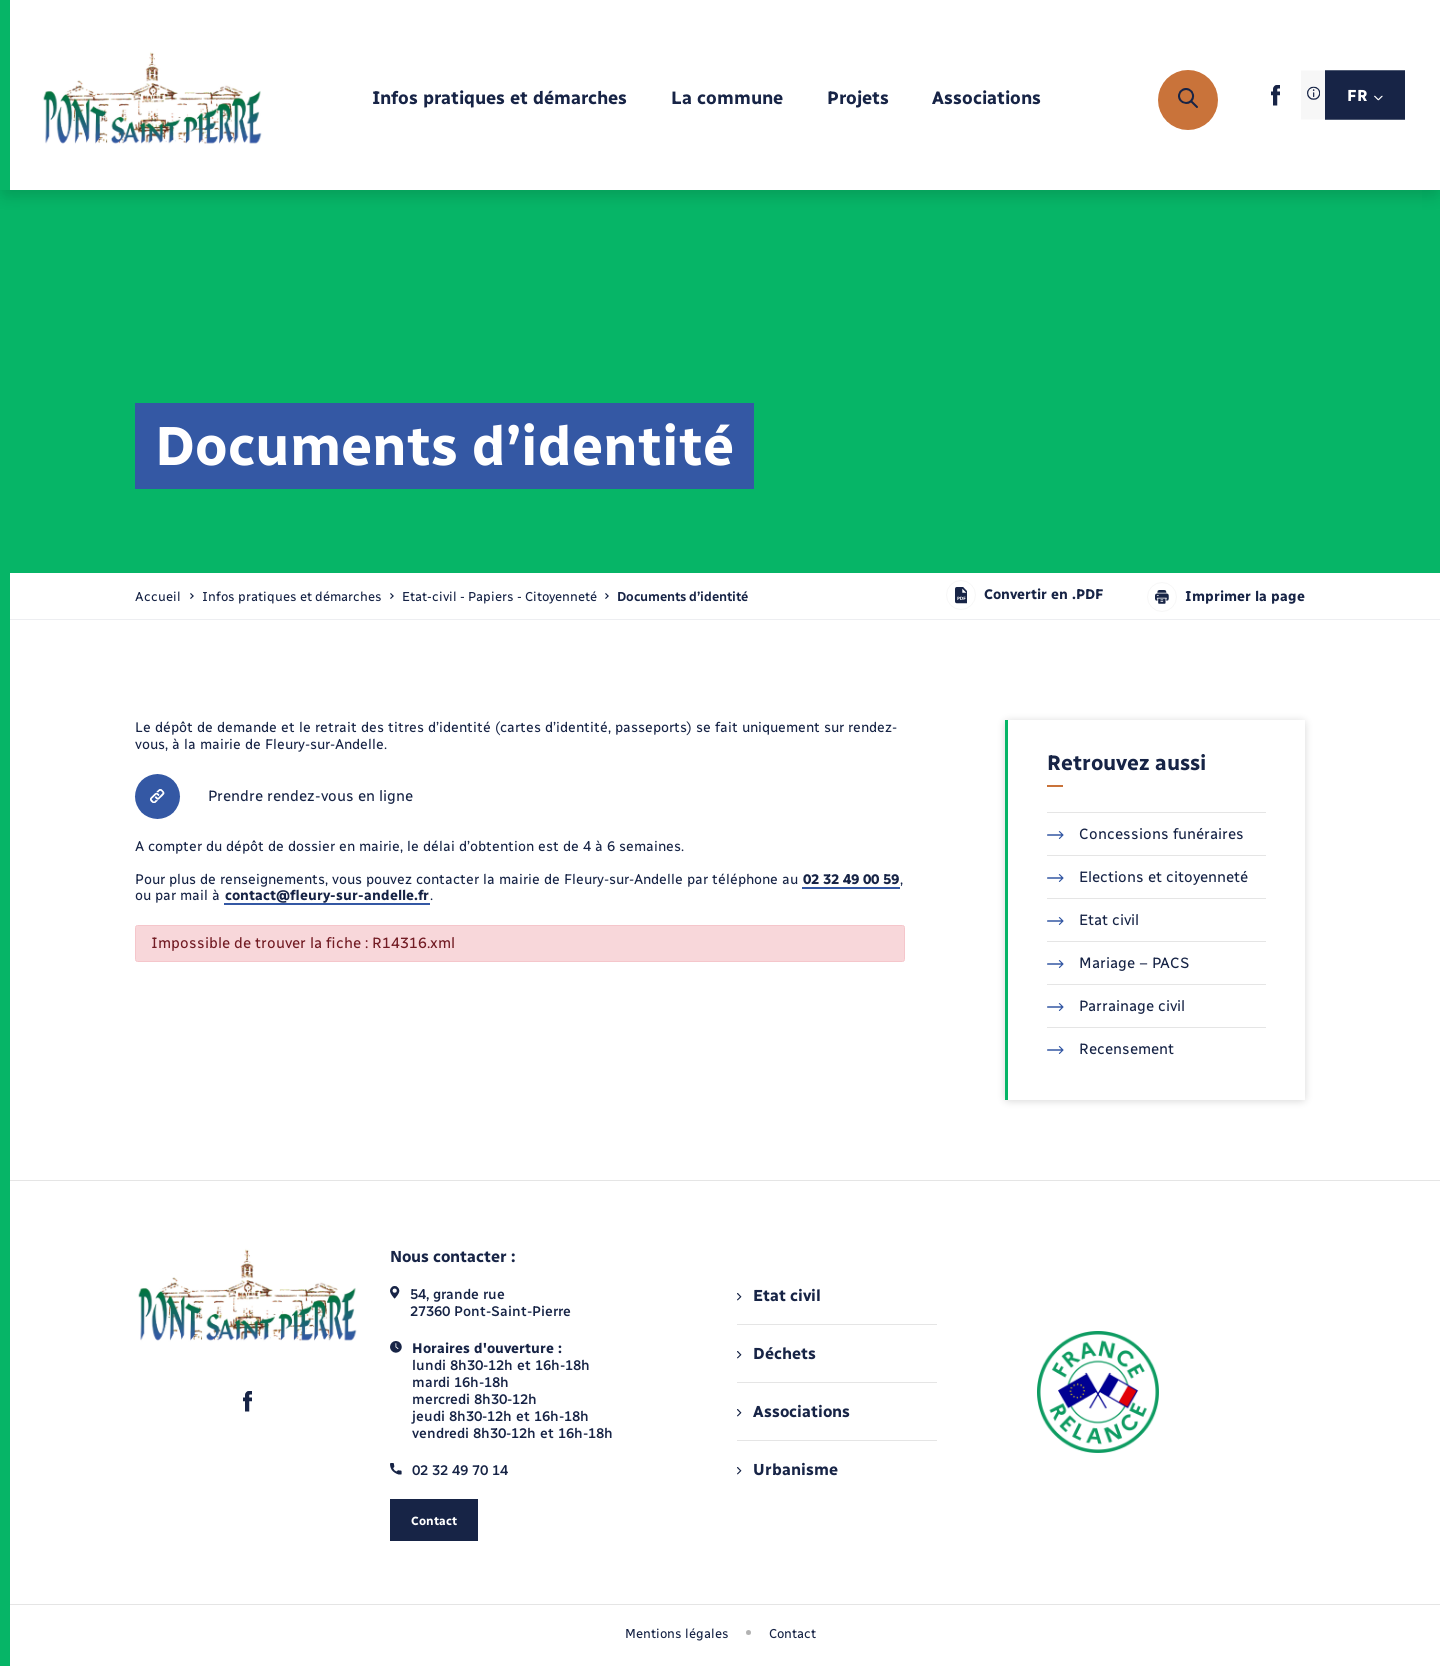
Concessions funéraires (1145, 834)
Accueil (158, 596)
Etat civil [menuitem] (778, 1295)
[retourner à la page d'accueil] (152, 100)
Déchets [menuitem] (776, 1353)
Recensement (1110, 1049)
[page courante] (682, 596)
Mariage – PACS (1118, 963)
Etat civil (1093, 920)
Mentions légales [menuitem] (677, 1633)
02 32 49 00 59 (851, 879)
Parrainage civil (1116, 1006)
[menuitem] (499, 99)
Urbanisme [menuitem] (787, 1469)
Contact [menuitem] (792, 1633)
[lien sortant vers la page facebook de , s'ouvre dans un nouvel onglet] (1275, 101)
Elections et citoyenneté (1147, 877)
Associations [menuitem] (793, 1411)
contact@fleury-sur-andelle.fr (327, 895)
